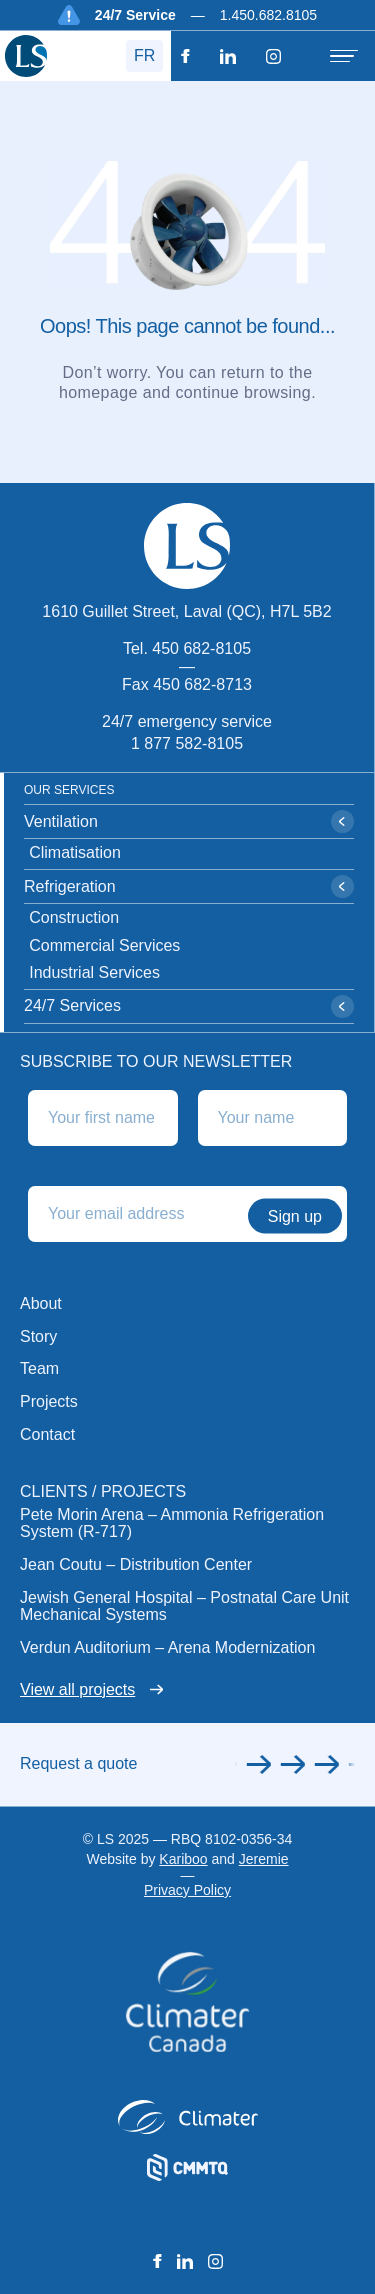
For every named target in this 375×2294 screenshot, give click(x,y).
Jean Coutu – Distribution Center (136, 1564)
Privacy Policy (187, 1890)
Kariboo (183, 1859)
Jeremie (264, 1859)
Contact (47, 1434)
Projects (49, 1401)
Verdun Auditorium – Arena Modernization (167, 1647)
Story (38, 1336)
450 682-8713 (202, 684)
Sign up (295, 1215)
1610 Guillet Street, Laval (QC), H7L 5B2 (186, 611)
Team (39, 1368)
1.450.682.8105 (268, 15)
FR (144, 55)
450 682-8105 (201, 648)
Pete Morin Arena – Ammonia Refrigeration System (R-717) (172, 1523)
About (41, 1303)
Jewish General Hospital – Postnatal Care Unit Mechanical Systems (184, 1606)
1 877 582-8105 (187, 743)
